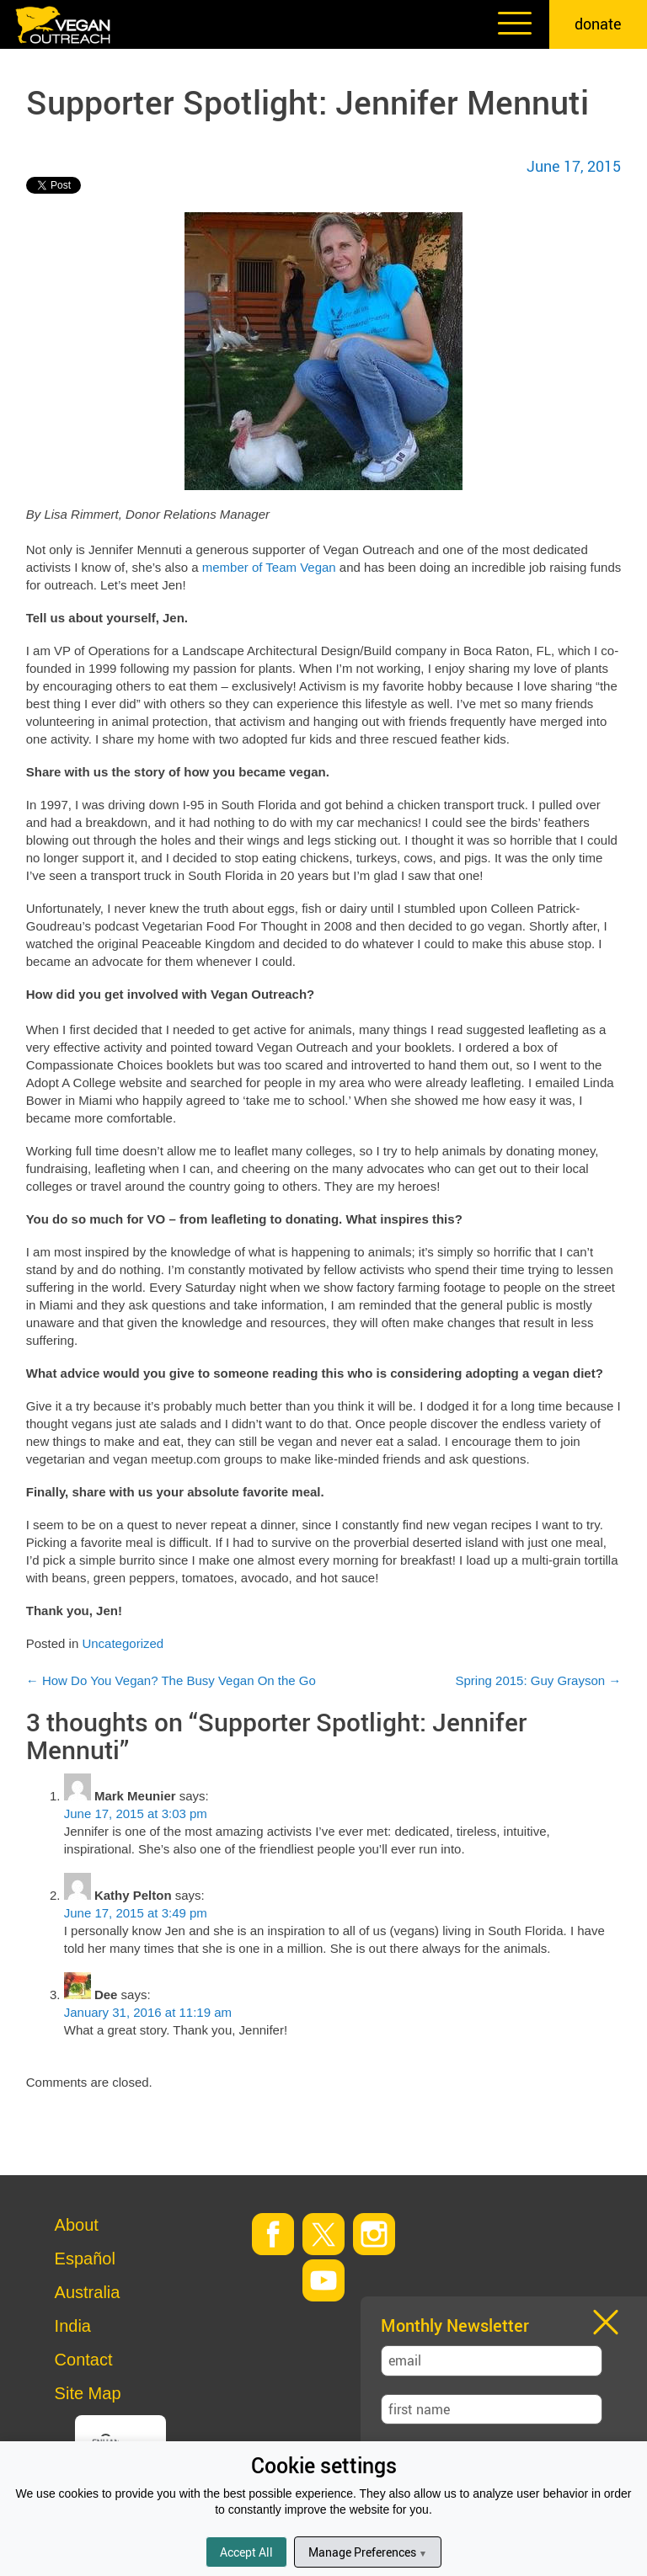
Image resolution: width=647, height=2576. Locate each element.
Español (85, 2258)
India (73, 2326)
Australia (87, 2292)
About (77, 2225)
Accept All (246, 2552)
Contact (84, 2359)
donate (598, 23)
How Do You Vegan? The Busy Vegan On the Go (171, 1680)
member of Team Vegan (269, 567)
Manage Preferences (367, 2552)
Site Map (88, 2393)
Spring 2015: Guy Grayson (539, 1680)
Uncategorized (122, 1643)
